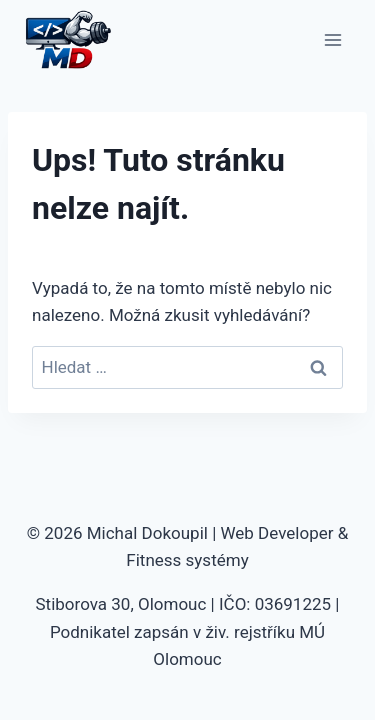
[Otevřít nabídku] (332, 39)
